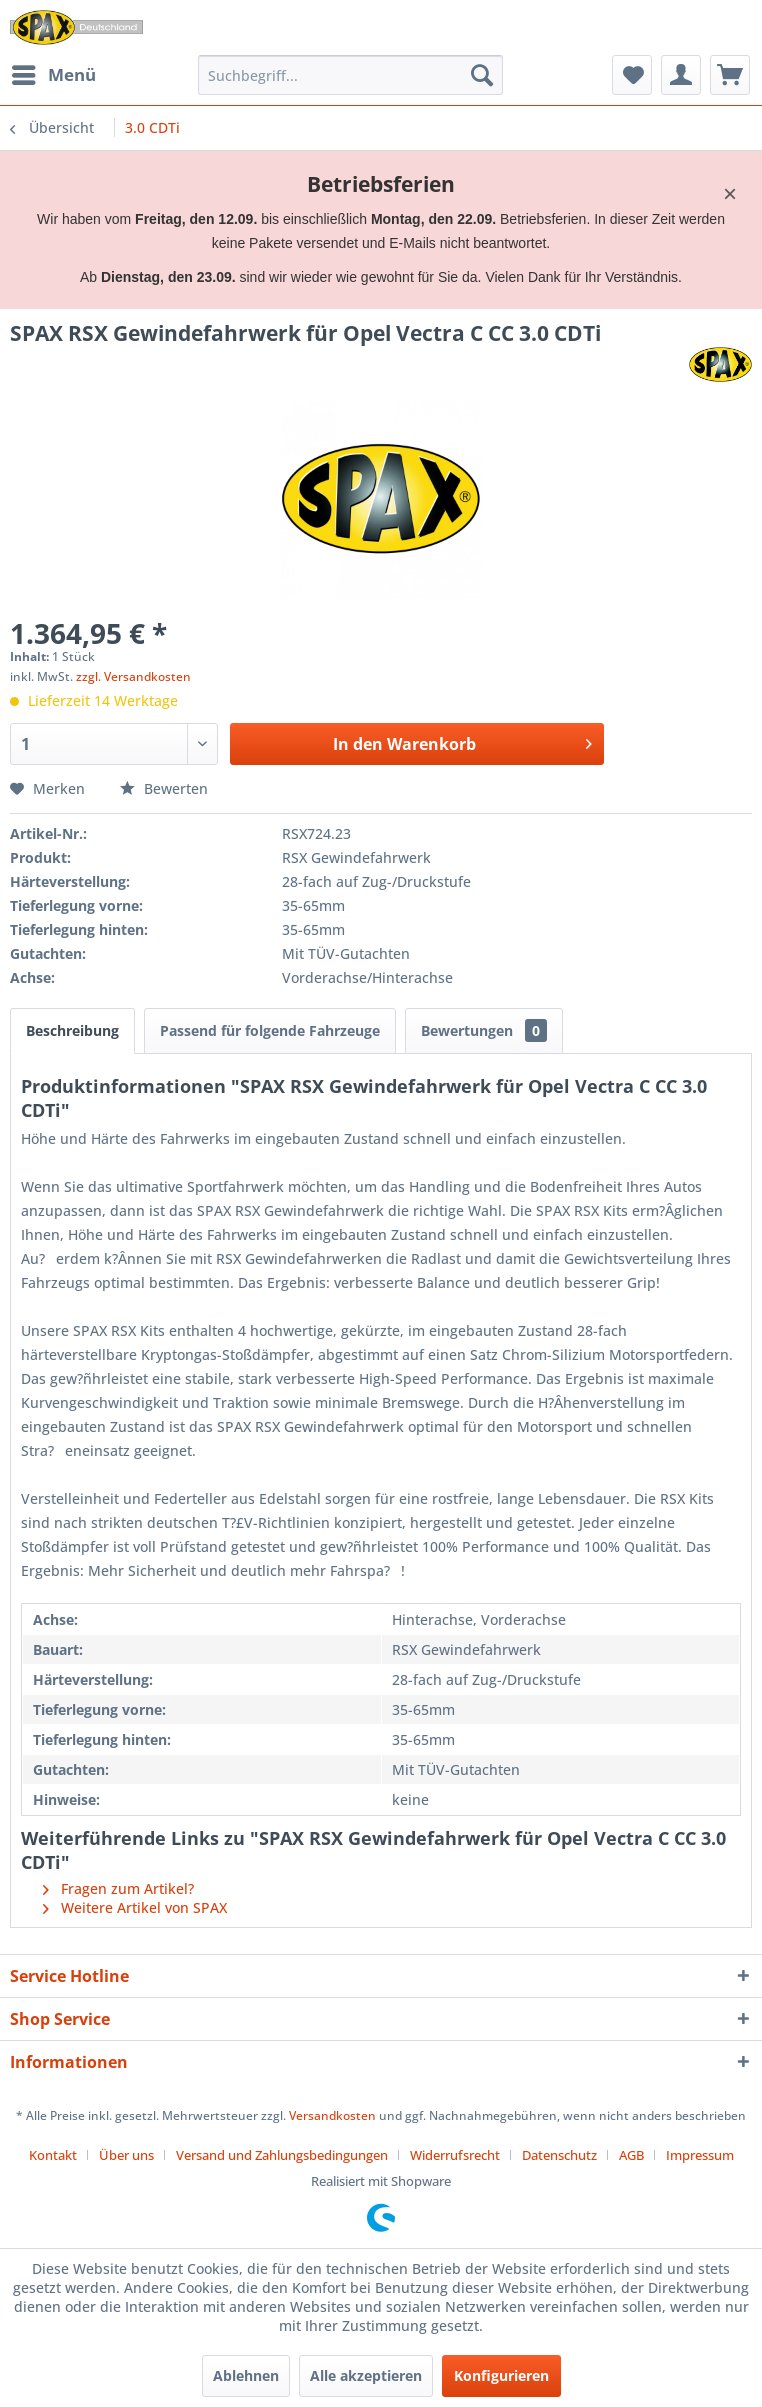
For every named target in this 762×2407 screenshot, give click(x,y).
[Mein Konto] (681, 75)
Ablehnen (246, 2375)
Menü (54, 72)
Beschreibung (72, 1030)
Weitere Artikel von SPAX (135, 1907)
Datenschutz (559, 2155)
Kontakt (53, 2155)
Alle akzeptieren (366, 2375)
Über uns (126, 2155)
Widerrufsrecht (455, 2155)
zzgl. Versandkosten (133, 676)
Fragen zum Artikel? (118, 1888)
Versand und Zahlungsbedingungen (282, 2155)
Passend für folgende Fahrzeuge (270, 1030)
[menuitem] (53, 75)
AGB (631, 2155)
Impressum (700, 2155)
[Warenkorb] (730, 75)
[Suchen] (482, 75)
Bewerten (164, 788)
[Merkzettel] (632, 75)
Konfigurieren (501, 2375)
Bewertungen (484, 1030)
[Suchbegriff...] (350, 75)
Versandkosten (332, 2115)
